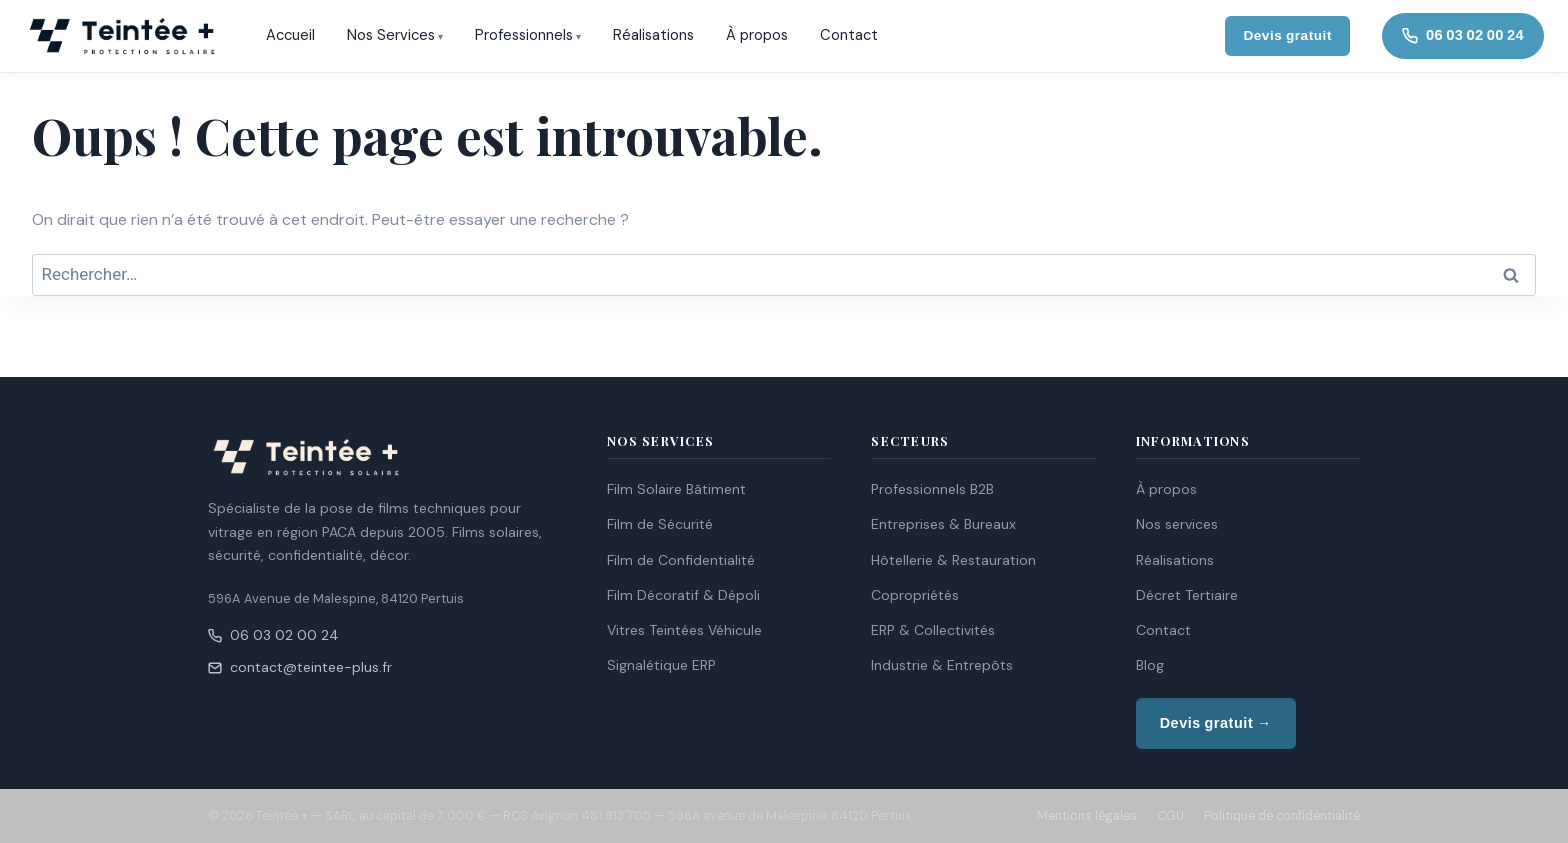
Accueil (290, 35)
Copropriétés (915, 595)
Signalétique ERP (661, 665)
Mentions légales (1087, 816)
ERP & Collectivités (933, 630)
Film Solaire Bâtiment (676, 489)
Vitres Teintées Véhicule (684, 630)
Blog (1150, 665)
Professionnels (524, 35)
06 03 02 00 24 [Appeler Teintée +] (1463, 35)
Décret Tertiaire (1187, 595)
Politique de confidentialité (1282, 816)
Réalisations (653, 35)
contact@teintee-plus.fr (300, 667)
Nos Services (391, 35)
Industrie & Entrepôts (942, 665)
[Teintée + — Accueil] (122, 36)
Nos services (1177, 524)
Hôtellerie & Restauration (953, 560)
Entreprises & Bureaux (943, 524)
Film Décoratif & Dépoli (683, 595)
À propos (757, 35)
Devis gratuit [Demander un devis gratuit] (1287, 35)
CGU (1170, 816)
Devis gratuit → (1216, 723)
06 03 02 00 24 (273, 635)
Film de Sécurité (660, 524)
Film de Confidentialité (681, 560)
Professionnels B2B (932, 489)
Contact (849, 35)
